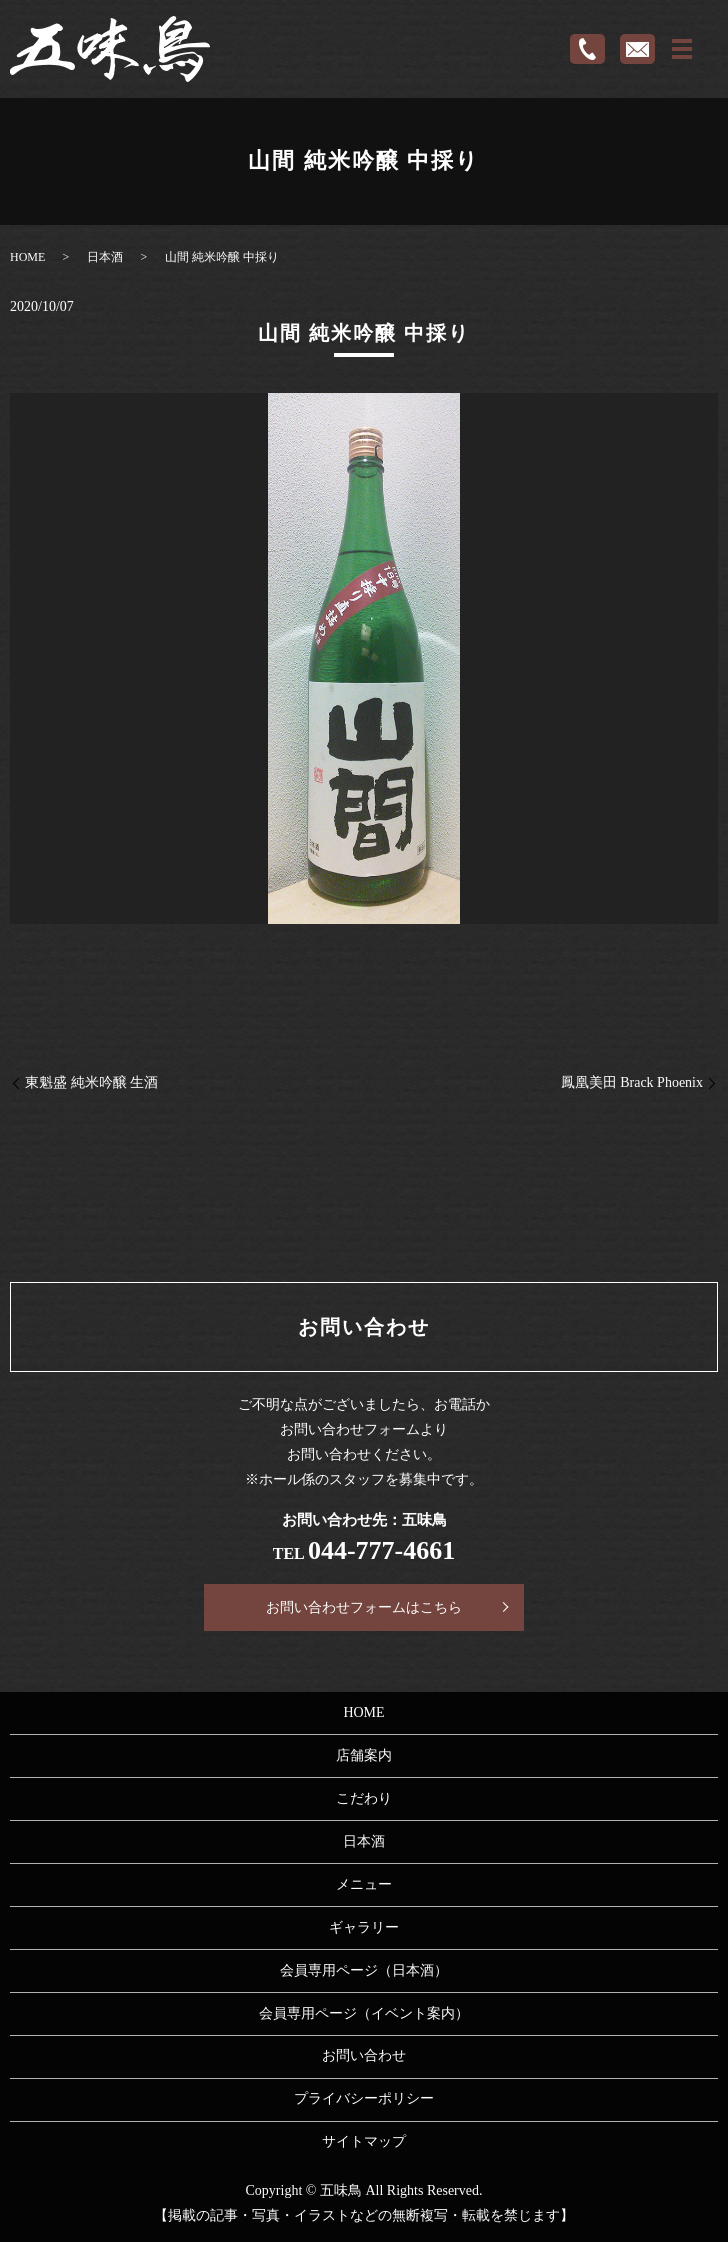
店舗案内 (364, 1755)
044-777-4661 (381, 1550)
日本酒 (105, 257)
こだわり (364, 1798)
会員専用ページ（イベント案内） (364, 2013)
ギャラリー (364, 1927)
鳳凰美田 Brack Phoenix (632, 1082)
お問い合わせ (364, 2055)
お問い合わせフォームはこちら (364, 1607)
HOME (27, 257)
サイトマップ (364, 2141)
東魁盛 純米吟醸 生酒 (91, 1082)
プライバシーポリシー (364, 2098)
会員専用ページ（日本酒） (364, 1970)
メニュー (364, 1884)
